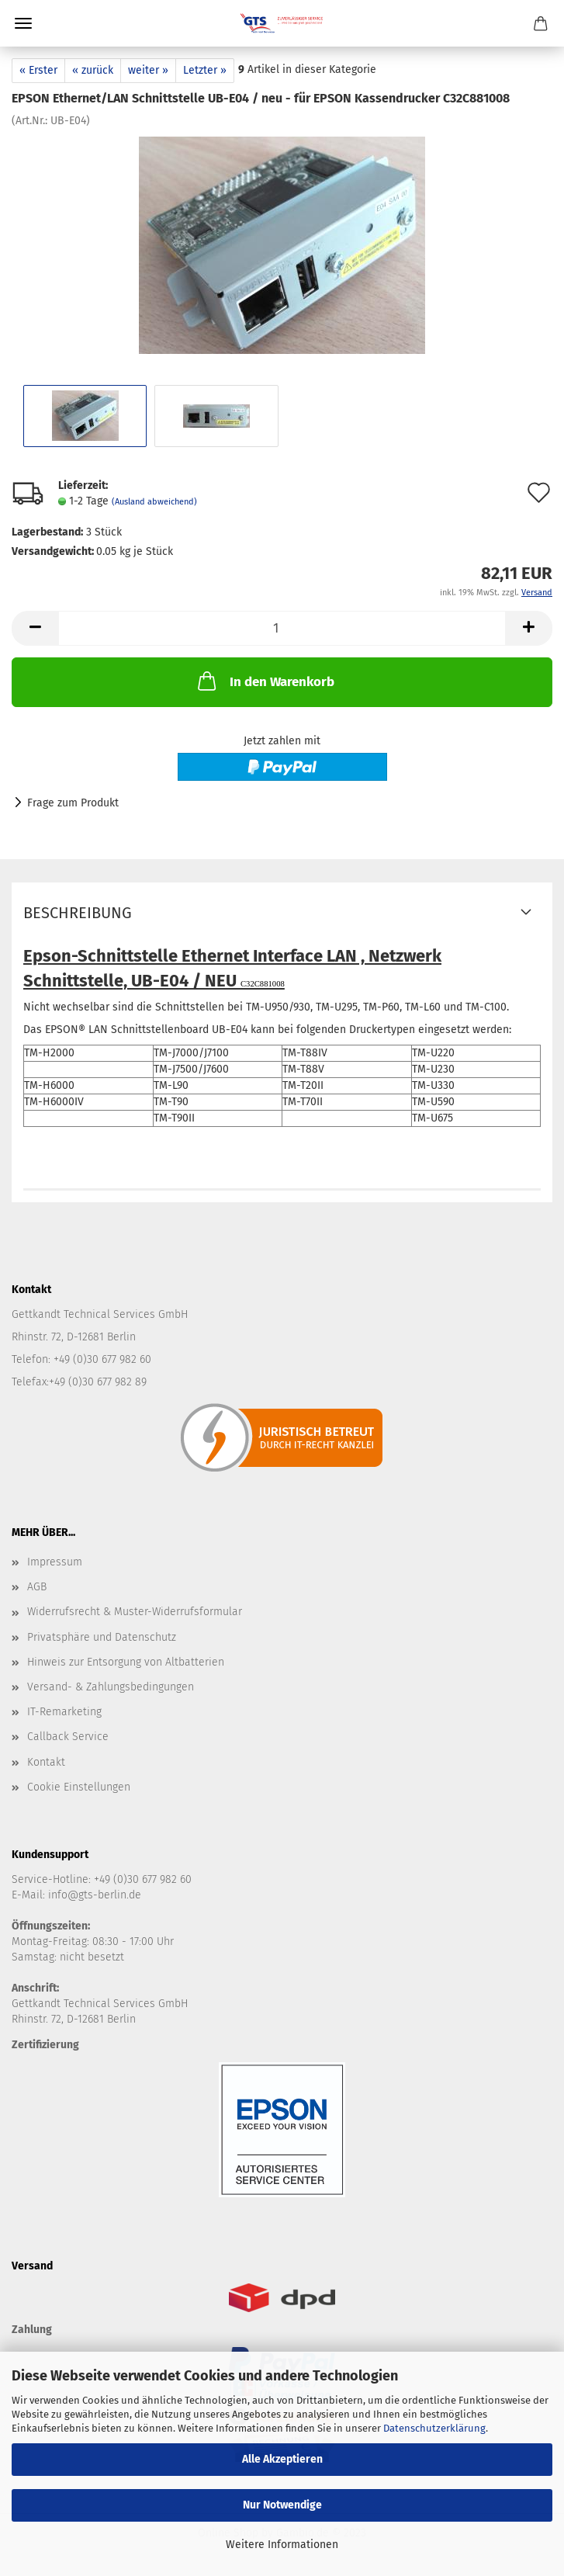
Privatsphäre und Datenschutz (101, 1637)
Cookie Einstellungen (78, 1787)
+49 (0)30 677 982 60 (143, 1879)
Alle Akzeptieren (282, 2459)
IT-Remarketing (64, 1711)
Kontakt (46, 1762)
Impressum (54, 1562)
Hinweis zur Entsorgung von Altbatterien (125, 1662)
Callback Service (68, 1736)
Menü (23, 23)
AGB (37, 1586)
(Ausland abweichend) (154, 502)
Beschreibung (77, 912)
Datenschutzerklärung (434, 2428)
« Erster (38, 70)
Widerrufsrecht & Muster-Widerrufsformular (134, 1611)
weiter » (148, 70)
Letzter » (205, 70)
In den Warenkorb (264, 680)
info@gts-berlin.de (94, 1895)
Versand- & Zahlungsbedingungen (110, 1687)
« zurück (92, 70)
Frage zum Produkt (73, 803)
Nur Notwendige (282, 2505)
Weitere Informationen (282, 2544)
